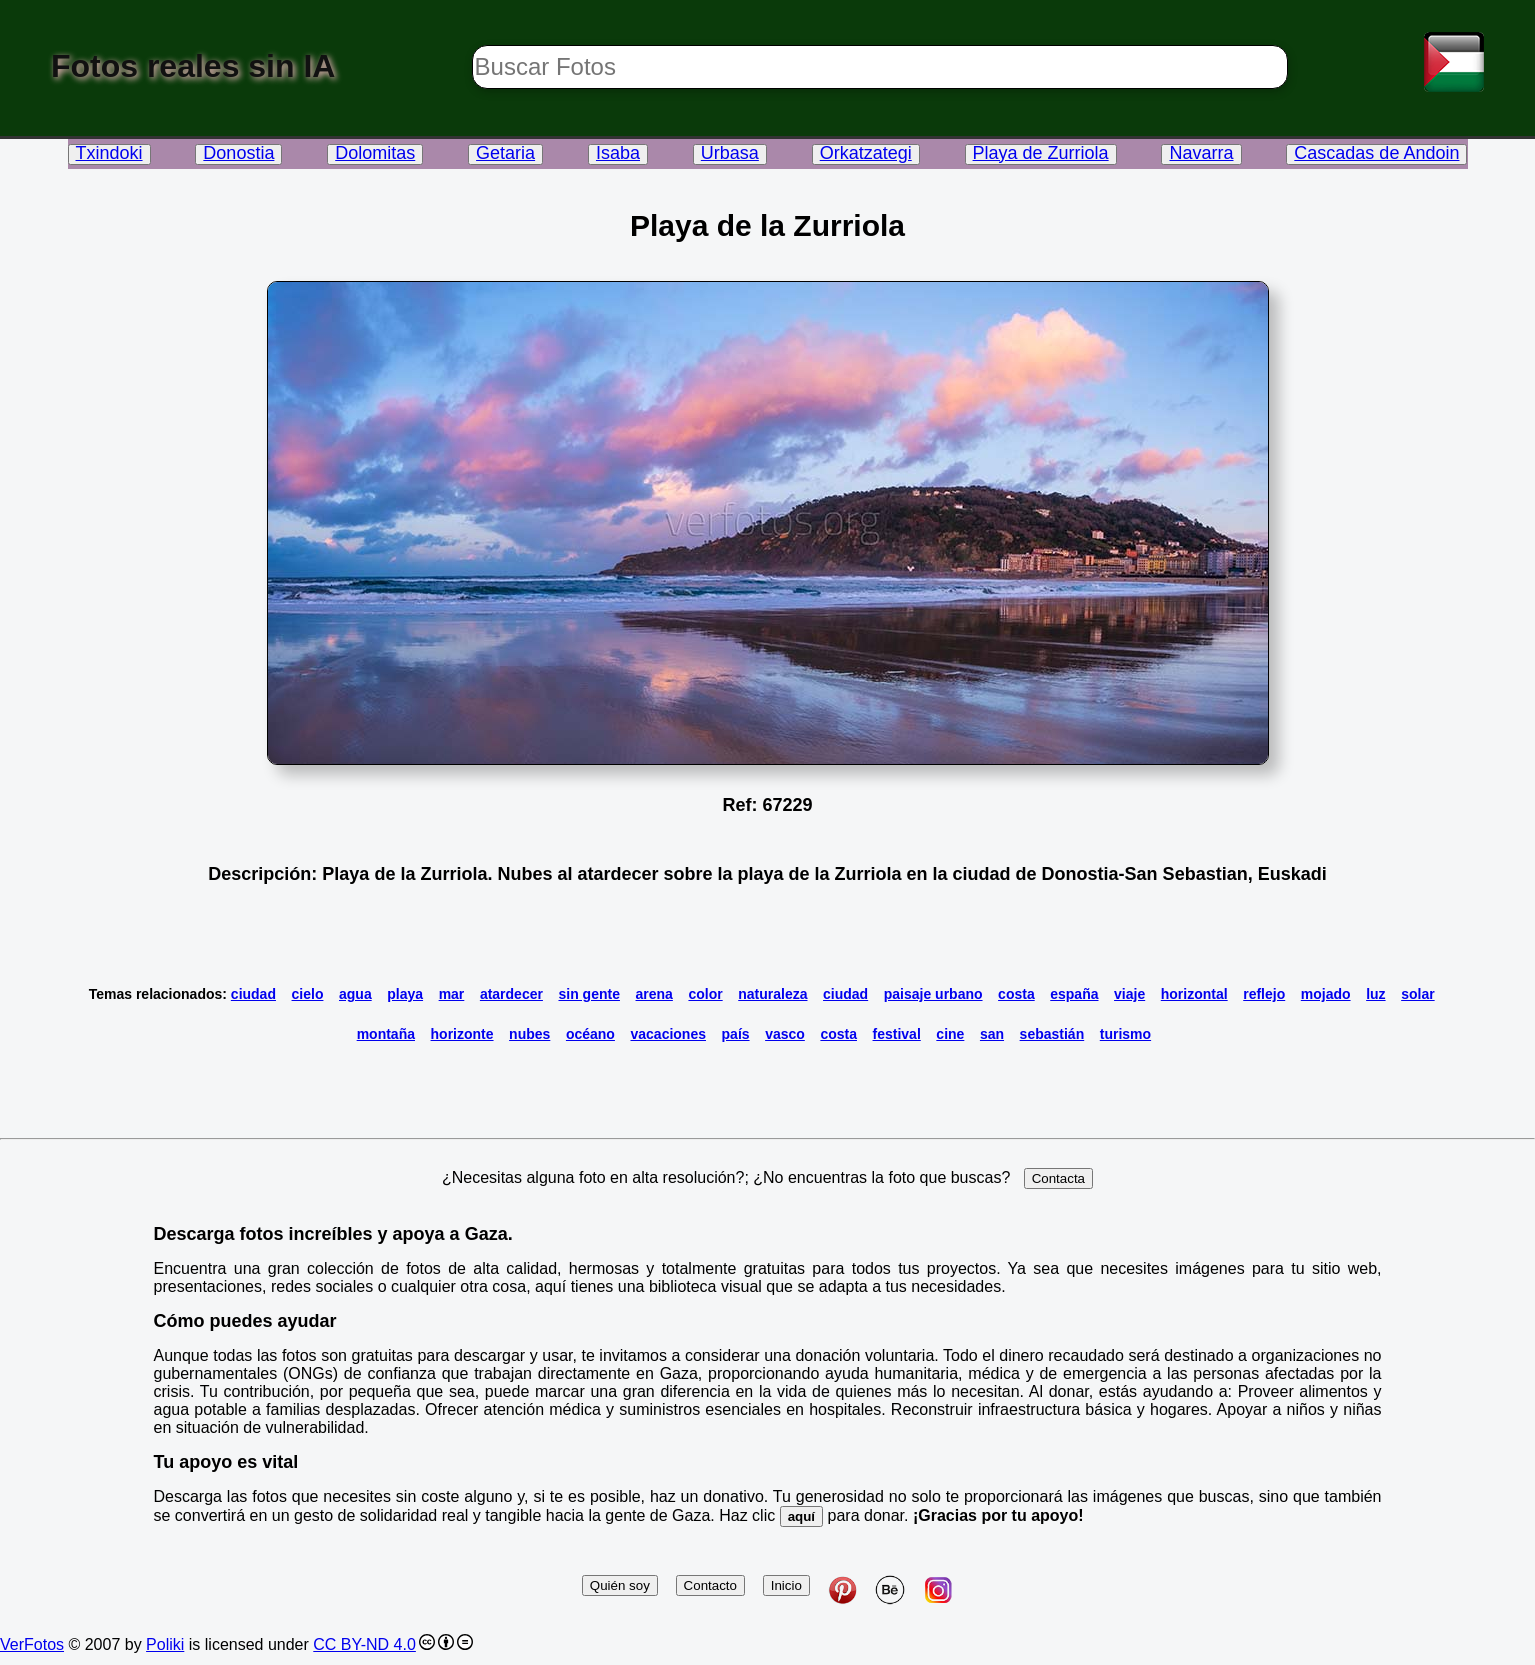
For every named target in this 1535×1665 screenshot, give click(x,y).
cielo (308, 994)
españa (1074, 994)
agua (355, 994)
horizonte (462, 1034)
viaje (1129, 994)
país (736, 1034)
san (992, 1034)
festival (897, 1034)
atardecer (511, 994)
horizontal (1194, 994)
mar (452, 994)
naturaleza (772, 994)
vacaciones (668, 1034)
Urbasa (730, 153)
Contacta (1058, 1178)
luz (1375, 994)
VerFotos (32, 1644)
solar (1417, 994)
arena (654, 994)
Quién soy (620, 1585)
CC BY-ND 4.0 (364, 1644)
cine (950, 1034)
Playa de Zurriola (1041, 153)
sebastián (1052, 1034)
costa (1016, 994)
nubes (529, 1034)
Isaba (618, 153)
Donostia (238, 153)
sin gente (588, 994)
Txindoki (109, 153)
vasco (785, 1034)
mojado (1326, 994)
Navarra (1201, 153)
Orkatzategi (866, 153)
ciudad (253, 994)
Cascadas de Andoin (1376, 153)
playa (405, 994)
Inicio (786, 1585)
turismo (1125, 1034)
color (705, 994)
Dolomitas (375, 153)
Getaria (505, 153)
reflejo (1264, 994)
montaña (386, 1034)
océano (590, 1034)
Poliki (165, 1644)
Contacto (710, 1585)
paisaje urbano (933, 994)
